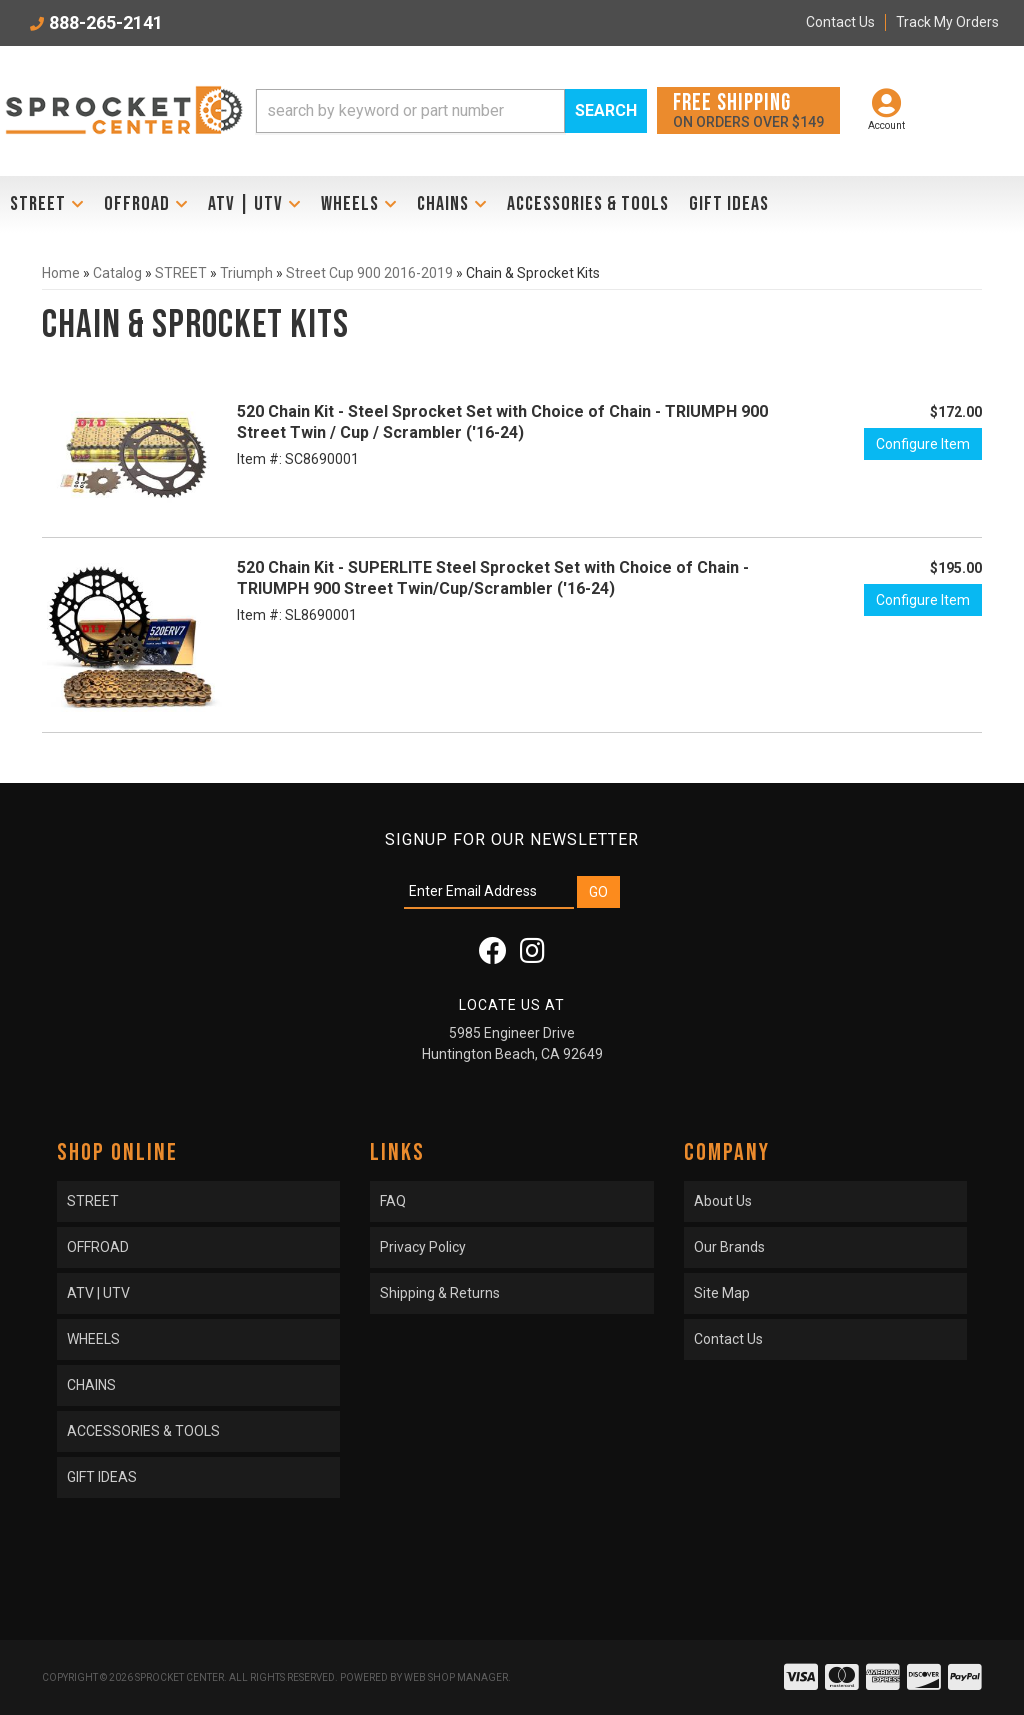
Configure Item (923, 444)
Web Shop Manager (456, 1677)
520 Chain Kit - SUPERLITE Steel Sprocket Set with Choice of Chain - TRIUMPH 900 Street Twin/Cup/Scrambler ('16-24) (493, 578)
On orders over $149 (748, 109)
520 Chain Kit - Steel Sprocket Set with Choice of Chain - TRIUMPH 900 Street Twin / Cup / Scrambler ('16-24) (502, 422)
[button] (451, 111)
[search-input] (410, 111)
